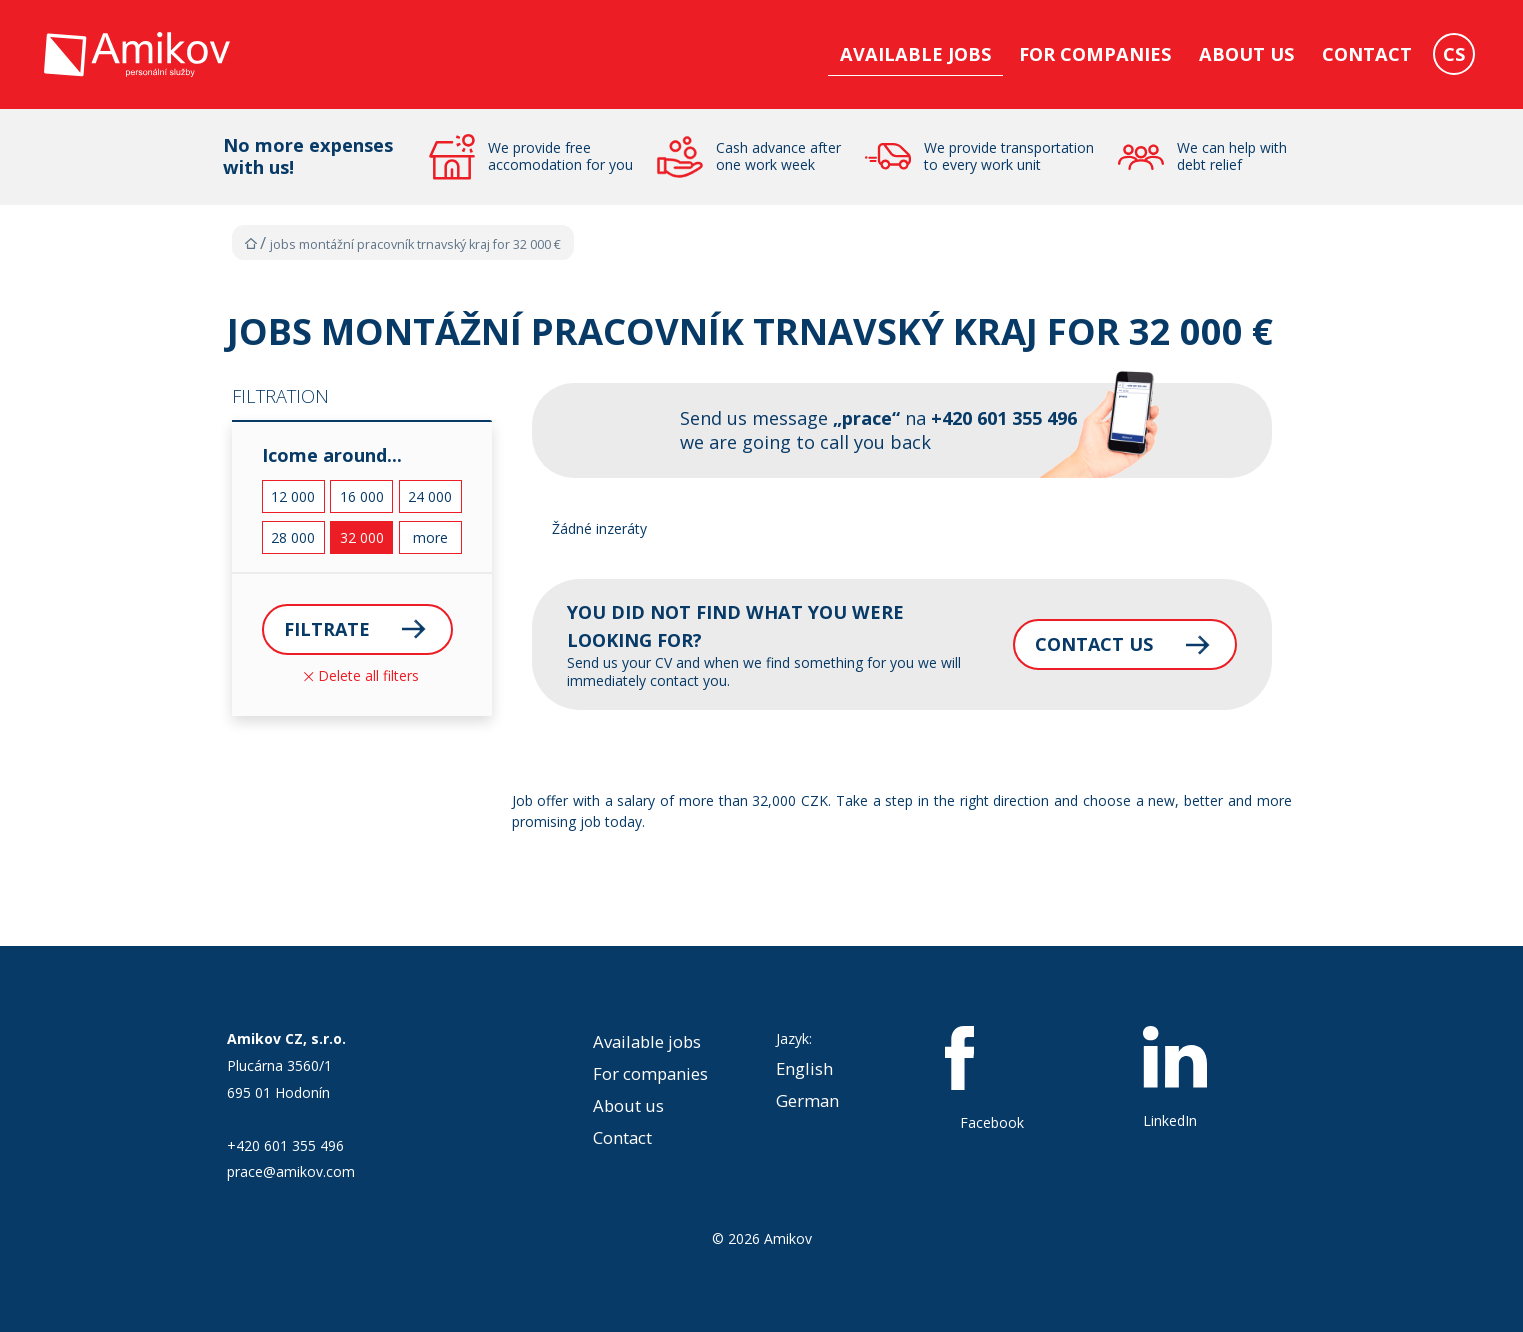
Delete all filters (361, 675)
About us (1246, 54)
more (430, 537)
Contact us (1090, 644)
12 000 (293, 496)
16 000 (362, 496)
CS (1454, 54)
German (807, 1100)
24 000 (430, 496)
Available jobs (915, 54)
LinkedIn (1175, 1078)
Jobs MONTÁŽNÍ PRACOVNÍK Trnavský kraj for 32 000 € (415, 244)
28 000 (293, 537)
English (804, 1068)
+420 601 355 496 (285, 1145)
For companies (1095, 54)
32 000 (362, 537)
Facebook (992, 1079)
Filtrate (327, 629)
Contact (1367, 54)
